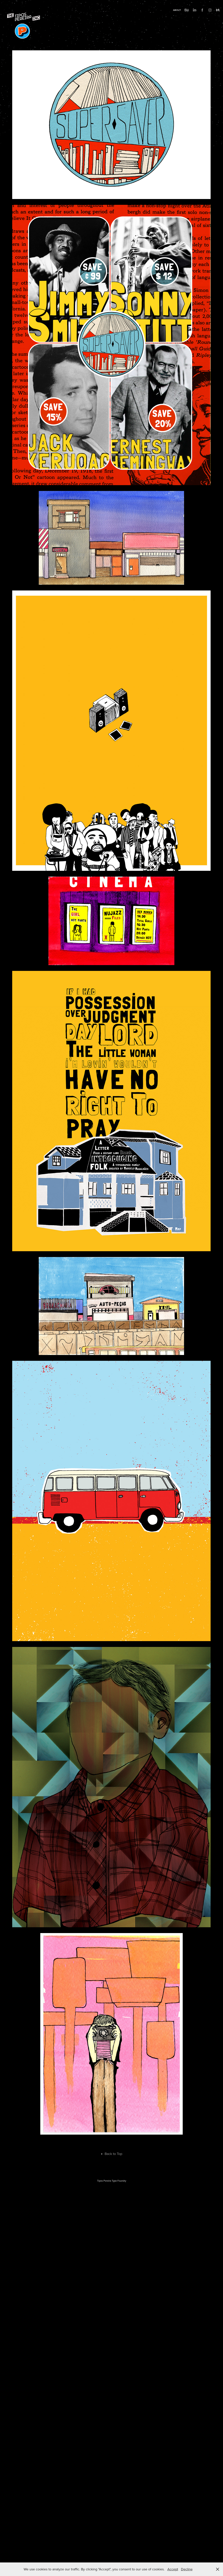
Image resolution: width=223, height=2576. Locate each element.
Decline (187, 2569)
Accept (172, 2569)
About (177, 10)
